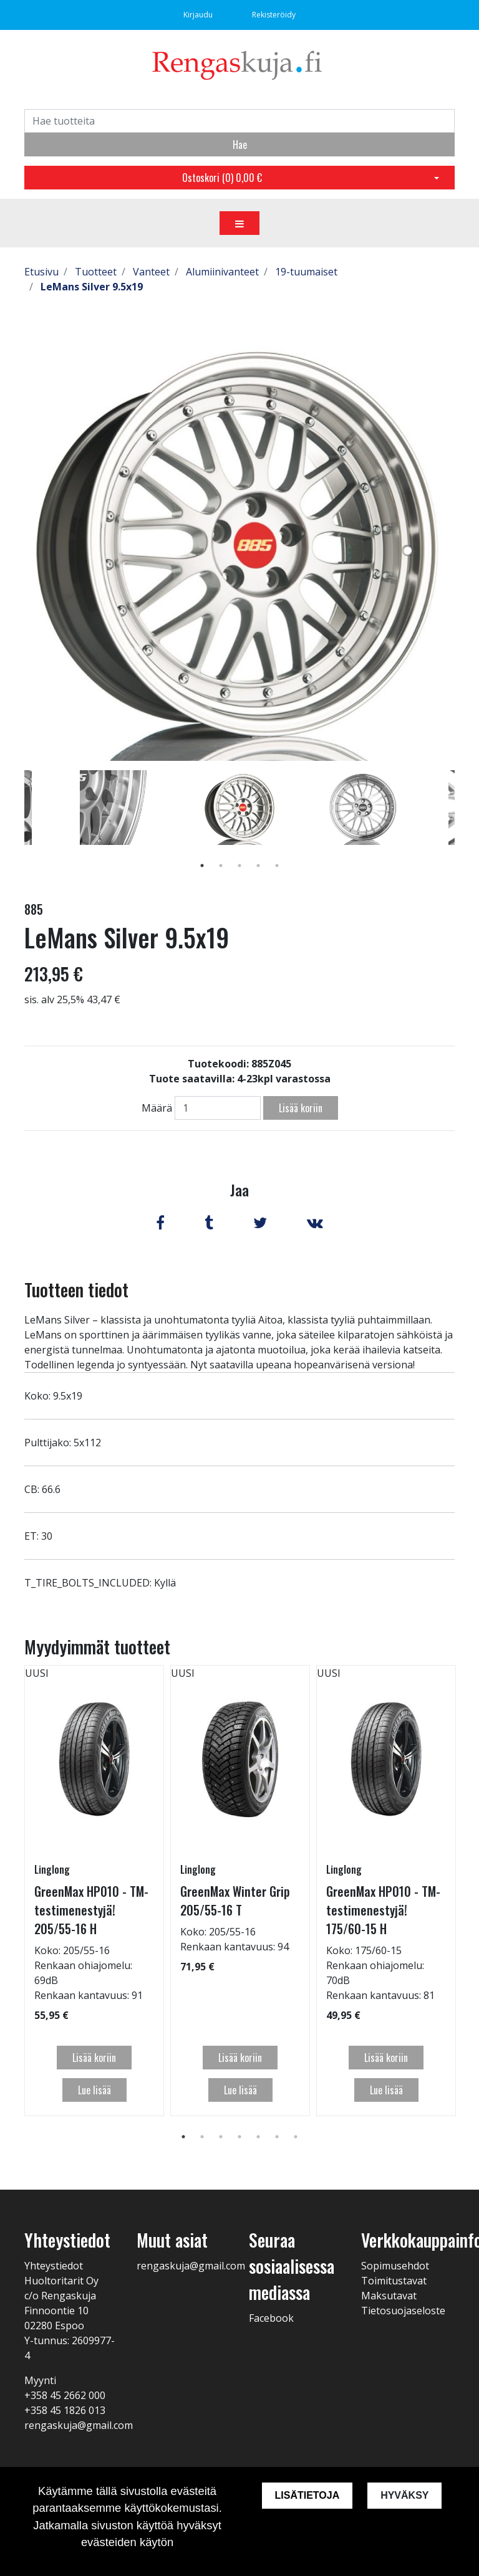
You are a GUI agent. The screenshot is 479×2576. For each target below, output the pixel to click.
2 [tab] (221, 865)
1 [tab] (202, 865)
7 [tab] (295, 2136)
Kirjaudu (199, 14)
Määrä (157, 1108)
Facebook (271, 2318)
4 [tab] (258, 865)
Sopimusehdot (395, 2266)
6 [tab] (277, 2136)
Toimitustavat (394, 2280)
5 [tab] (277, 865)
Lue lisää (94, 2089)
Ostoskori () (222, 177)
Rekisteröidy (274, 14)
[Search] (239, 121)
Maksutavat (389, 2295)
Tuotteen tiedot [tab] (76, 1289)
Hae (240, 144)
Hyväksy (404, 2495)
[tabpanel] (240, 807)
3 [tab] (239, 865)
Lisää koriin (300, 1107)
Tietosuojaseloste (403, 2310)
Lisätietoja (306, 2495)
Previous (15, 825)
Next (464, 825)
